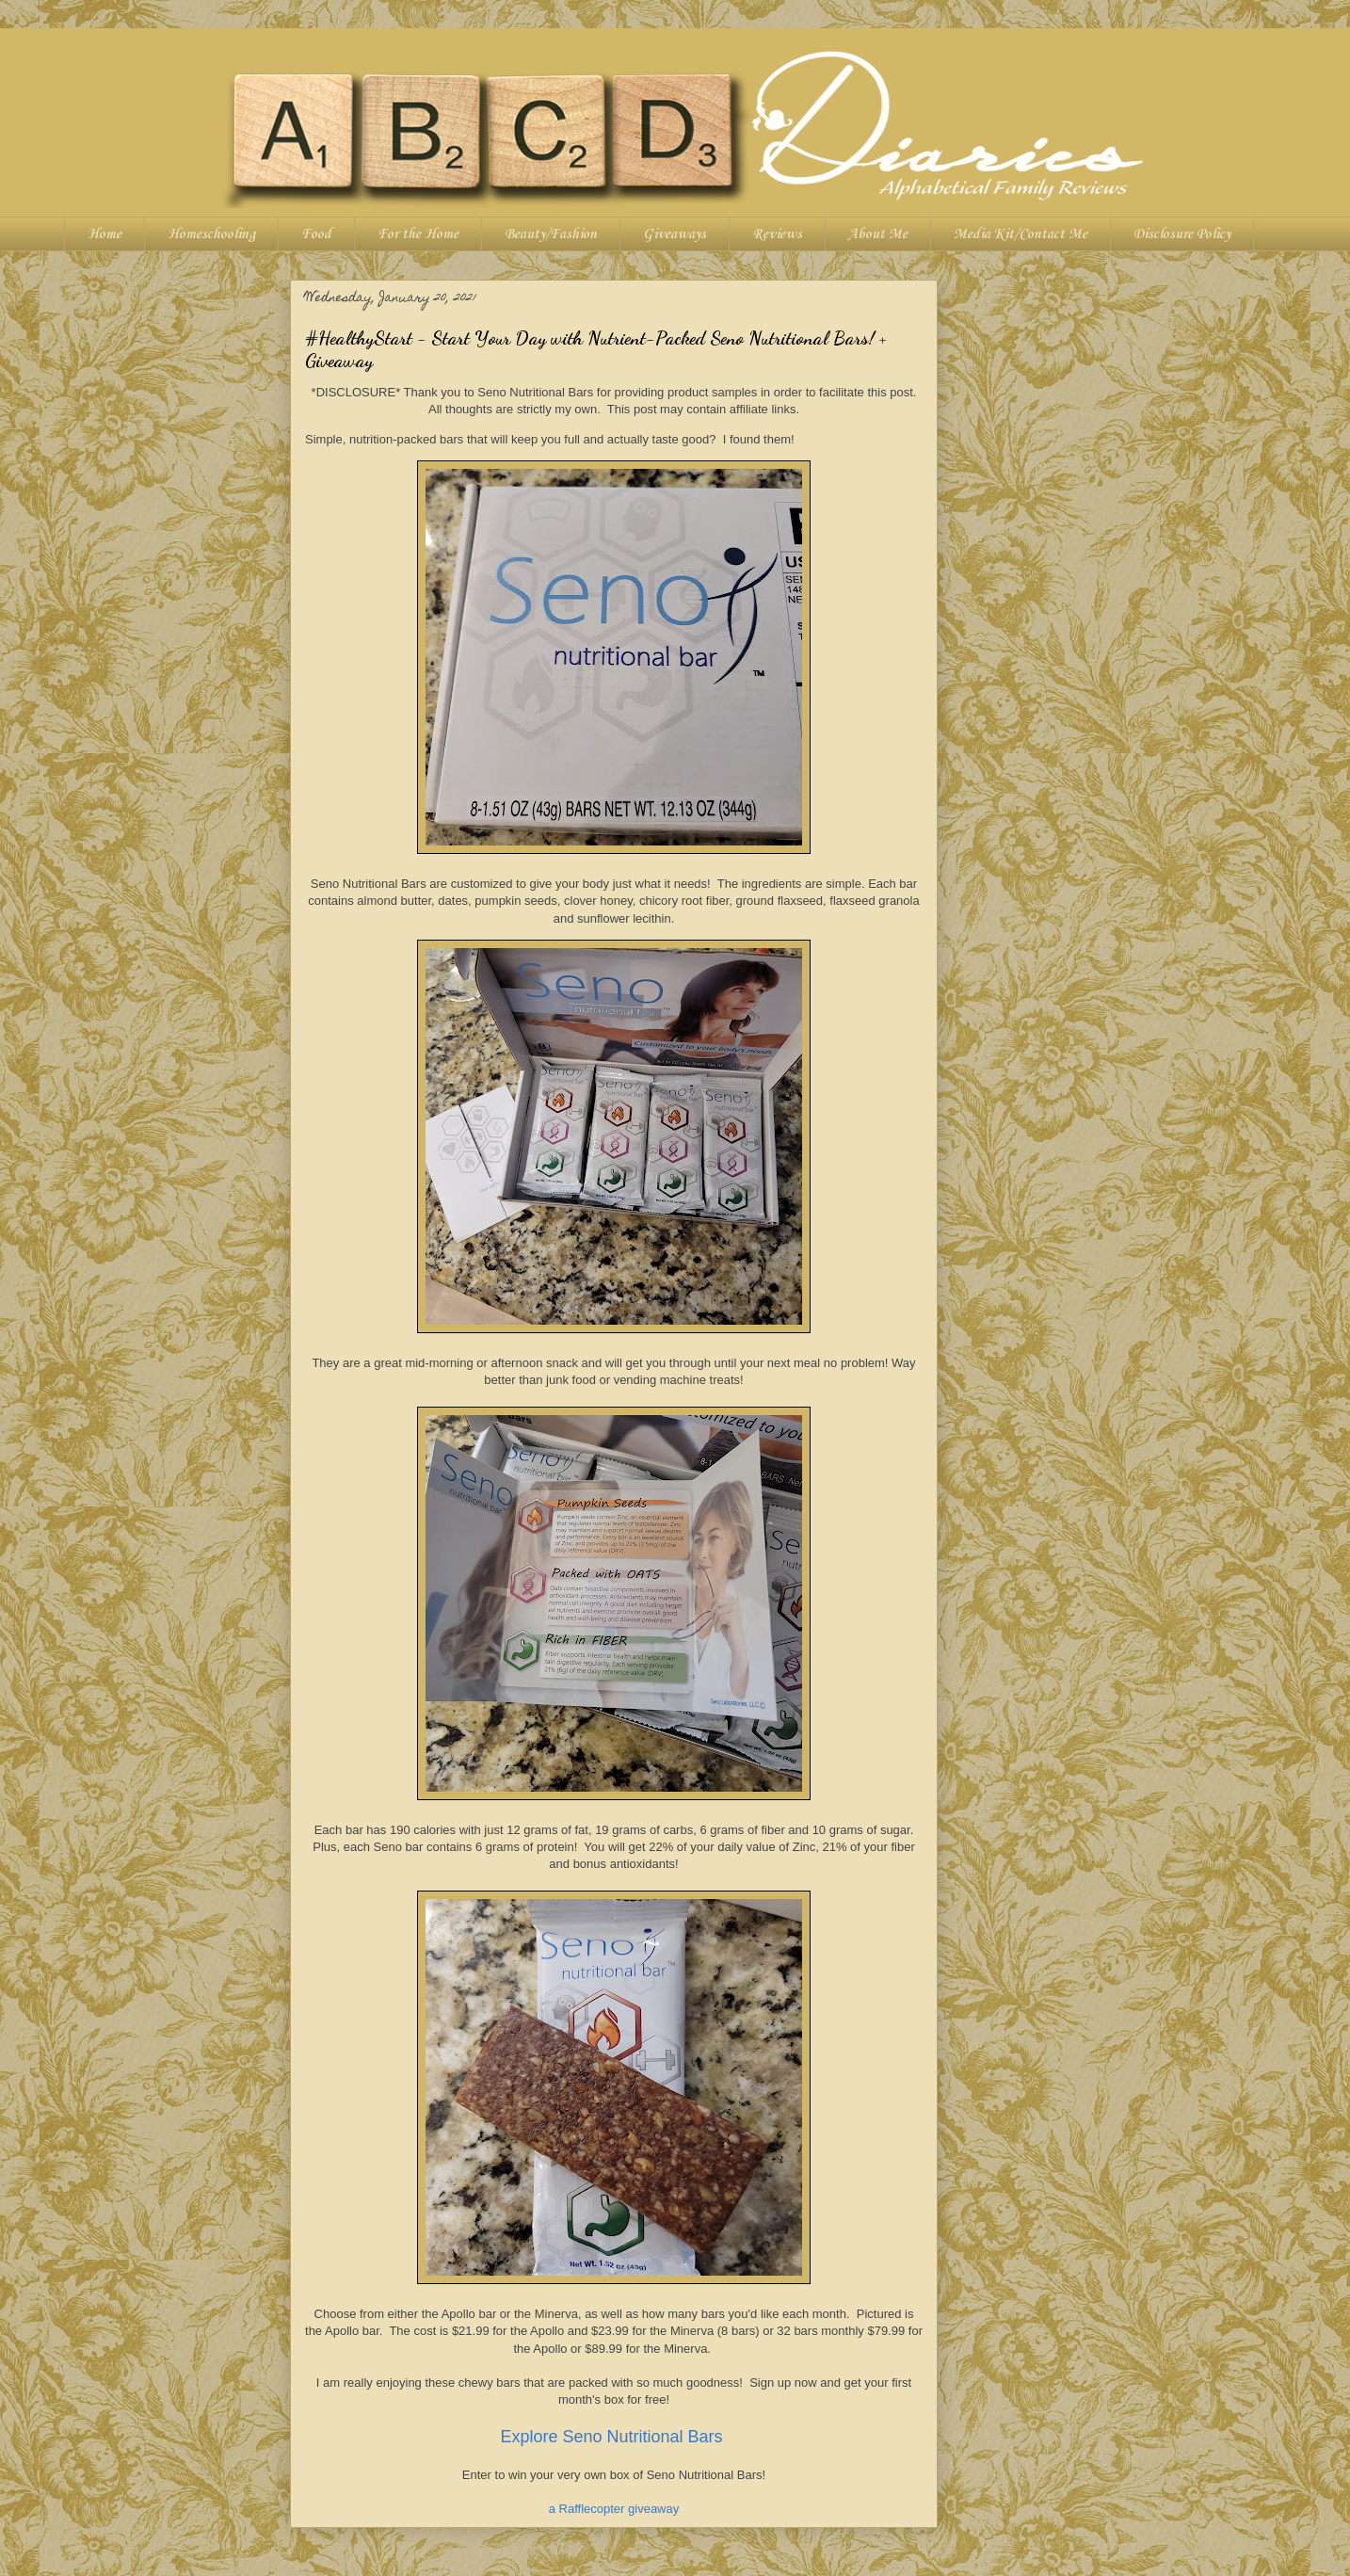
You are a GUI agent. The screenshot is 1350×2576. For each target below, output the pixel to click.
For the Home (418, 234)
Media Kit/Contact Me (1020, 234)
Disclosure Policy (1181, 234)
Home (104, 234)
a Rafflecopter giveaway (614, 2509)
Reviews (777, 234)
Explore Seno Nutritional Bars (613, 2436)
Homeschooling (211, 234)
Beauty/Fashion (551, 234)
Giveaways (674, 234)
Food (316, 234)
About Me (878, 234)
